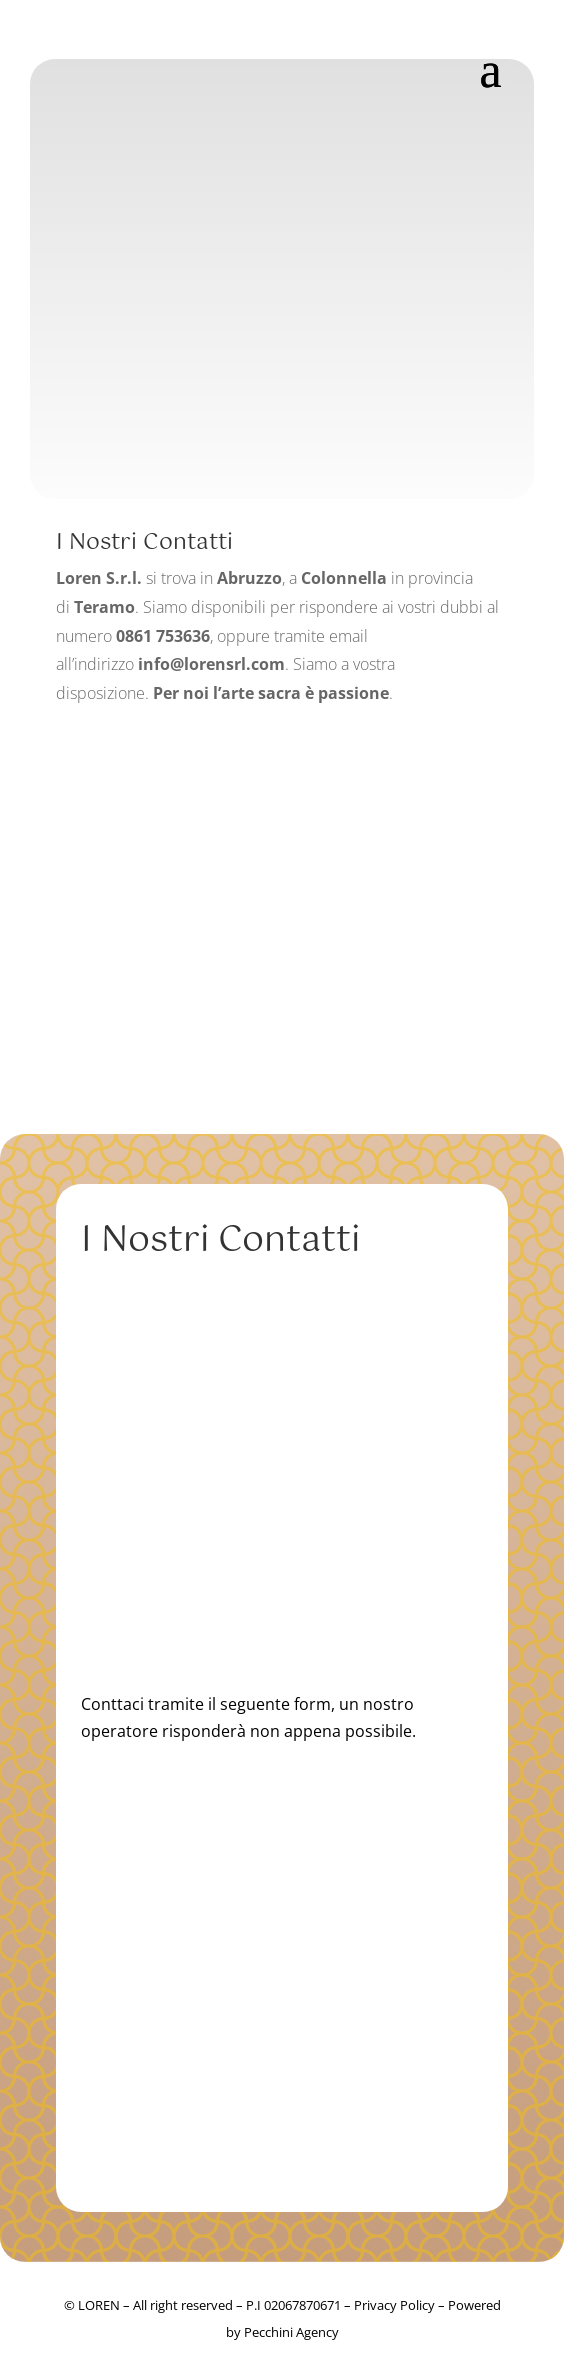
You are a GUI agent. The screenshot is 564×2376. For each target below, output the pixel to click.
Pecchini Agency (291, 2332)
